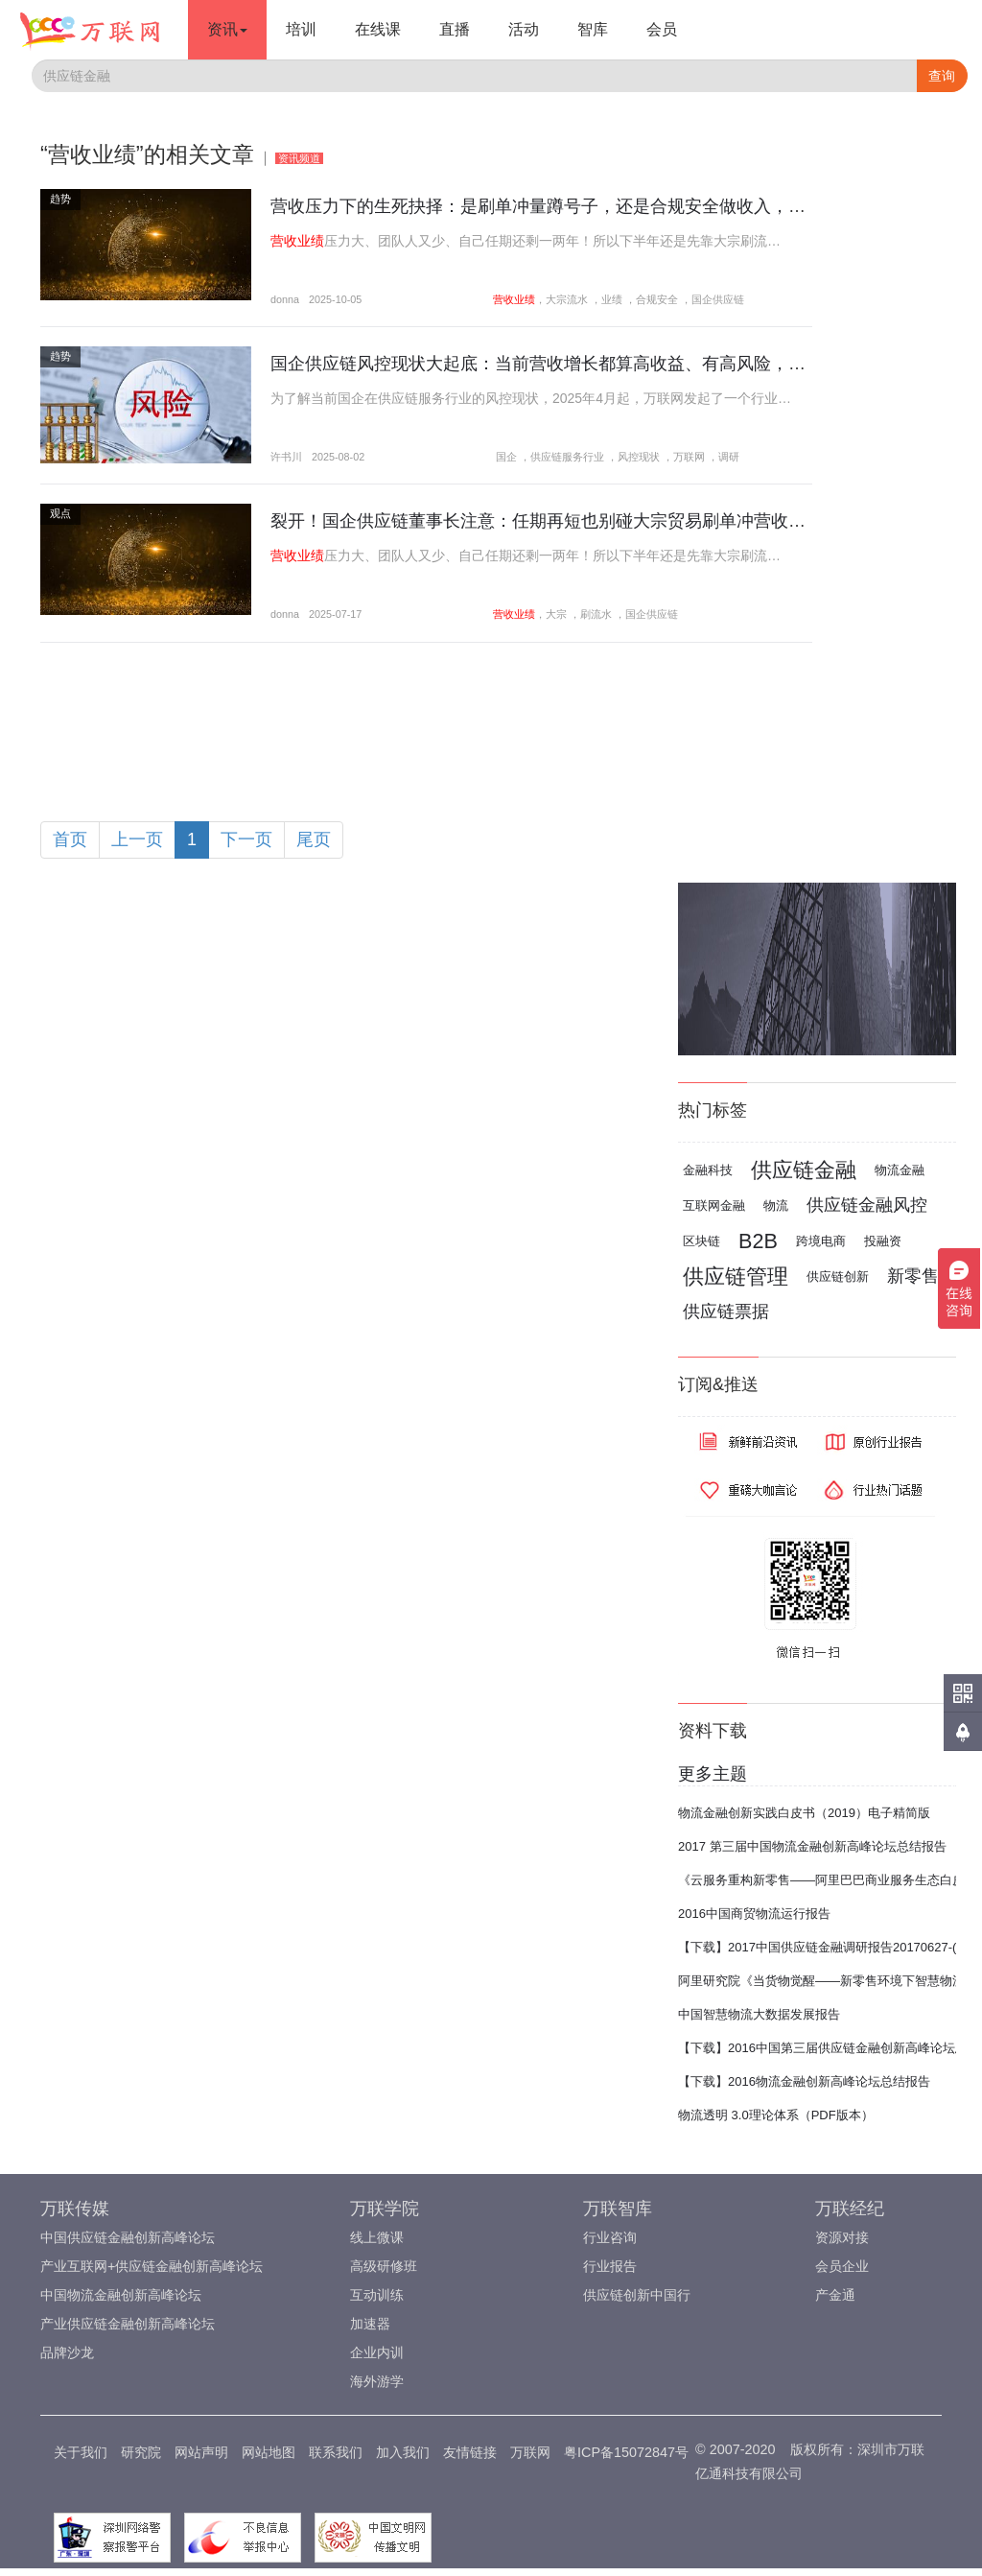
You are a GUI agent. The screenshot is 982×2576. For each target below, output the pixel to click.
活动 (523, 29)
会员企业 (842, 2266)
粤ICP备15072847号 (626, 2452)
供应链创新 (838, 1276)
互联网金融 (714, 1205)
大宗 (556, 614)
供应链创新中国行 (636, 2295)
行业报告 (610, 2266)
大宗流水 (567, 299)
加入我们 (403, 2452)
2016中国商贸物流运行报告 (754, 1913)
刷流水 (596, 614)
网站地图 (268, 2452)
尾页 (313, 839)
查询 (941, 75)
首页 (70, 839)
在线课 (378, 29)
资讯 (227, 29)
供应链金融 (803, 1170)
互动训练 (377, 2295)
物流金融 (899, 1170)
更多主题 (712, 1774)
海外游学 (377, 2381)
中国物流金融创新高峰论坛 (120, 2295)
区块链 (701, 1241)
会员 (661, 29)
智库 (592, 29)
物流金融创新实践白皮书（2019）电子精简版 (804, 1813)
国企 (506, 456)
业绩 (611, 299)
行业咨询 (610, 2237)
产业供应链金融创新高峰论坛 (127, 2323)
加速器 (370, 2323)
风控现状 (639, 456)
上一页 (137, 839)
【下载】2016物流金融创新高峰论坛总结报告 (804, 2081)
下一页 (246, 839)
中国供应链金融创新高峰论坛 (127, 2237)
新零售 (913, 1276)
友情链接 (470, 2452)
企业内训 (377, 2352)
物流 (775, 1205)
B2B (758, 1241)
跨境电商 (821, 1241)
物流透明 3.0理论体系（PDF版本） (776, 2115)
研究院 (141, 2452)
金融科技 (708, 1170)
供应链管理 (735, 1276)
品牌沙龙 (67, 2352)
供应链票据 (726, 1311)
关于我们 (80, 2452)
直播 (454, 29)
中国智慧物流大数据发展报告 (759, 2014)
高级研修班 (383, 2266)
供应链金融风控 (867, 1205)
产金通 (835, 2295)
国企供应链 (717, 299)
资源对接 (842, 2237)
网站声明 (201, 2452)
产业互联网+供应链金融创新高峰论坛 (151, 2266)
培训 (301, 29)
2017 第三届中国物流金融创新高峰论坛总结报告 (812, 1846)
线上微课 (377, 2237)
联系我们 (335, 2452)
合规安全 (657, 299)
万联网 (689, 456)
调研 (728, 456)
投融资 (882, 1241)
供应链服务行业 (567, 456)
